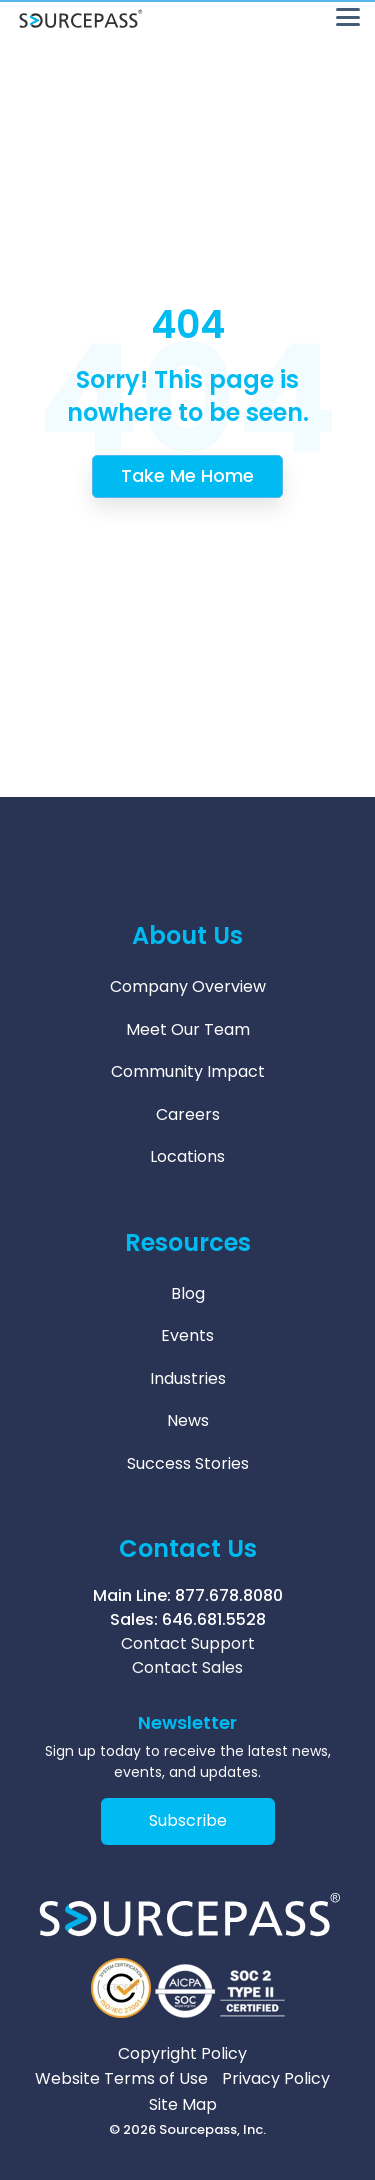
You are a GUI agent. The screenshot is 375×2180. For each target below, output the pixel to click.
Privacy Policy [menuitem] (276, 2079)
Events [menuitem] (187, 1335)
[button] (348, 15)
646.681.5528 (214, 1619)
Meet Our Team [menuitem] (188, 1029)
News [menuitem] (188, 1420)
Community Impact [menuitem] (188, 1071)
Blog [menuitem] (188, 1293)
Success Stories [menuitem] (188, 1463)
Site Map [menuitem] (183, 2105)
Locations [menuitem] (187, 1156)
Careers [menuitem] (188, 1114)
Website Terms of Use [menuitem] (121, 2079)
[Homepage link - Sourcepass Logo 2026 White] (187, 1938)
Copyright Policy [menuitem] (182, 2054)
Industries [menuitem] (188, 1378)
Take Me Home (187, 475)
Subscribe (188, 1820)
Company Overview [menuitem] (188, 986)
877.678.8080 (229, 1595)
